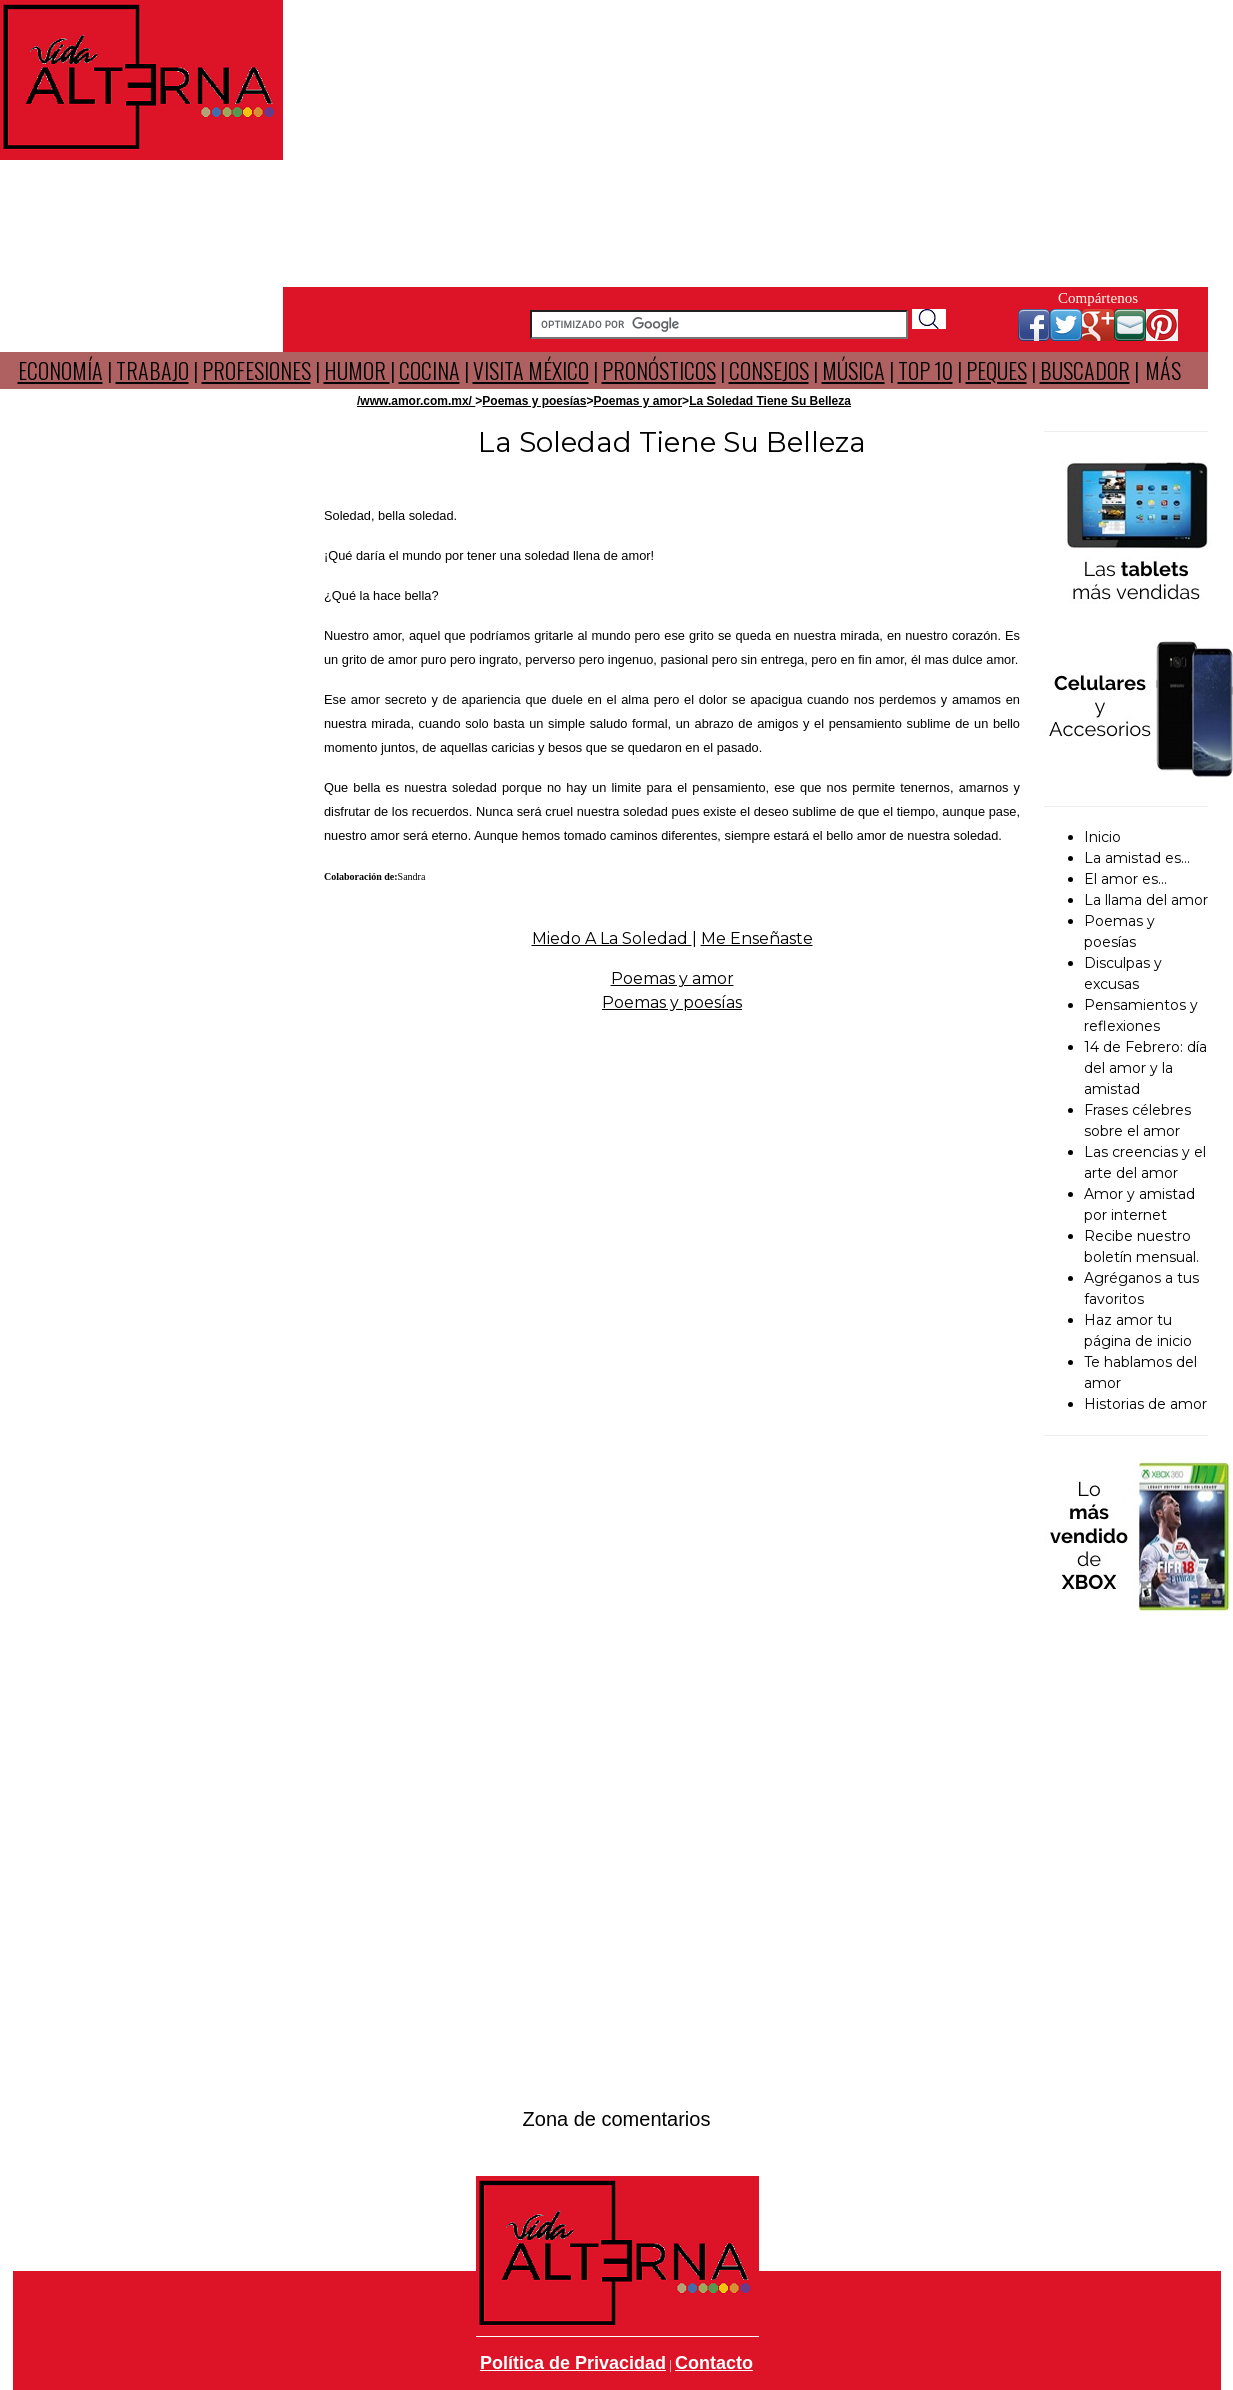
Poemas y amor (637, 401)
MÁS (1163, 370)
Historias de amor (1145, 1404)
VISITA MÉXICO (531, 370)
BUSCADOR (1085, 370)
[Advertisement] (746, 140)
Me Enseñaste (757, 938)
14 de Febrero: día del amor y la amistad (1145, 1068)
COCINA (429, 370)
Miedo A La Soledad (612, 938)
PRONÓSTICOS (659, 370)
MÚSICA (853, 370)
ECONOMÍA (60, 370)
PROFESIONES (256, 370)
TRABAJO (152, 370)
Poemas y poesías (534, 401)
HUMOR (357, 370)
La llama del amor (1146, 900)
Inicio (1102, 837)
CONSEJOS (769, 370)
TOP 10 (925, 370)
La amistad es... (1137, 858)
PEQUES (996, 370)
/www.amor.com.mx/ (416, 401)
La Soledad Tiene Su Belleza (770, 401)
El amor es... (1125, 879)
